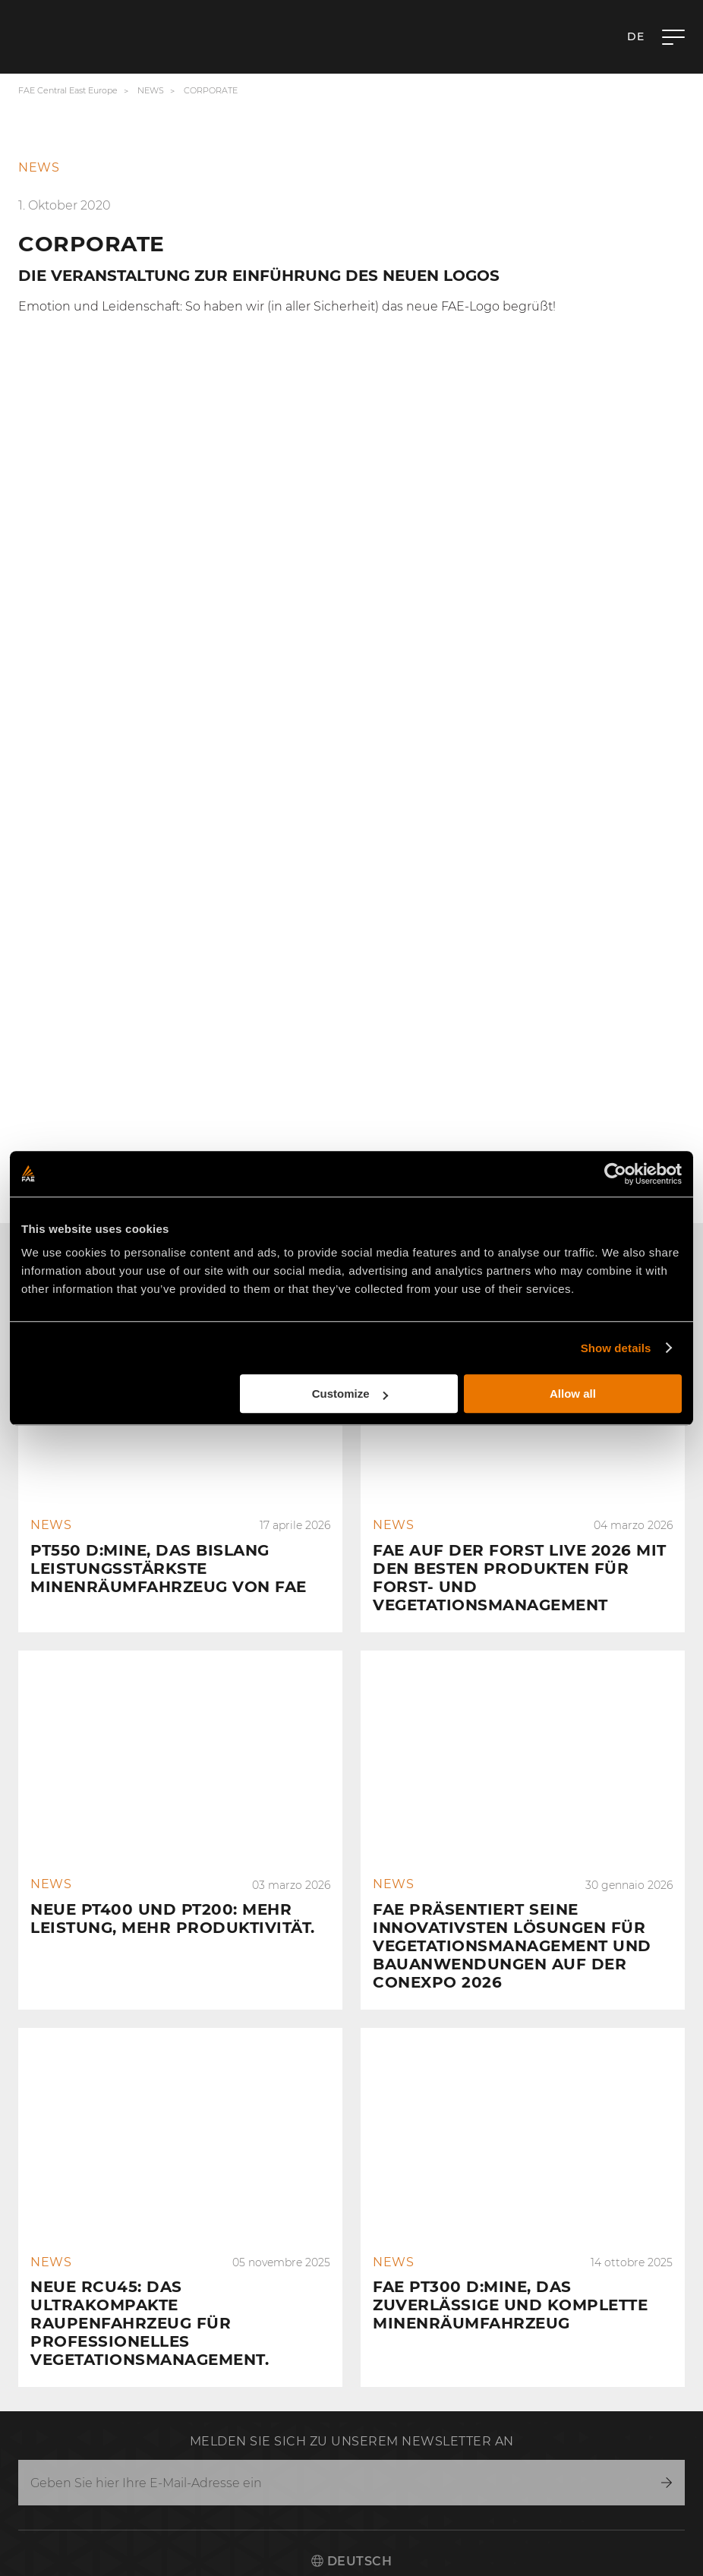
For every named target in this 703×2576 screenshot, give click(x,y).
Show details (616, 1348)
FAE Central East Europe (68, 90)
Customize (350, 1393)
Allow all (573, 1393)
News (150, 90)
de (635, 36)
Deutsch (351, 2561)
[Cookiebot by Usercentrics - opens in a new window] (615, 1173)
